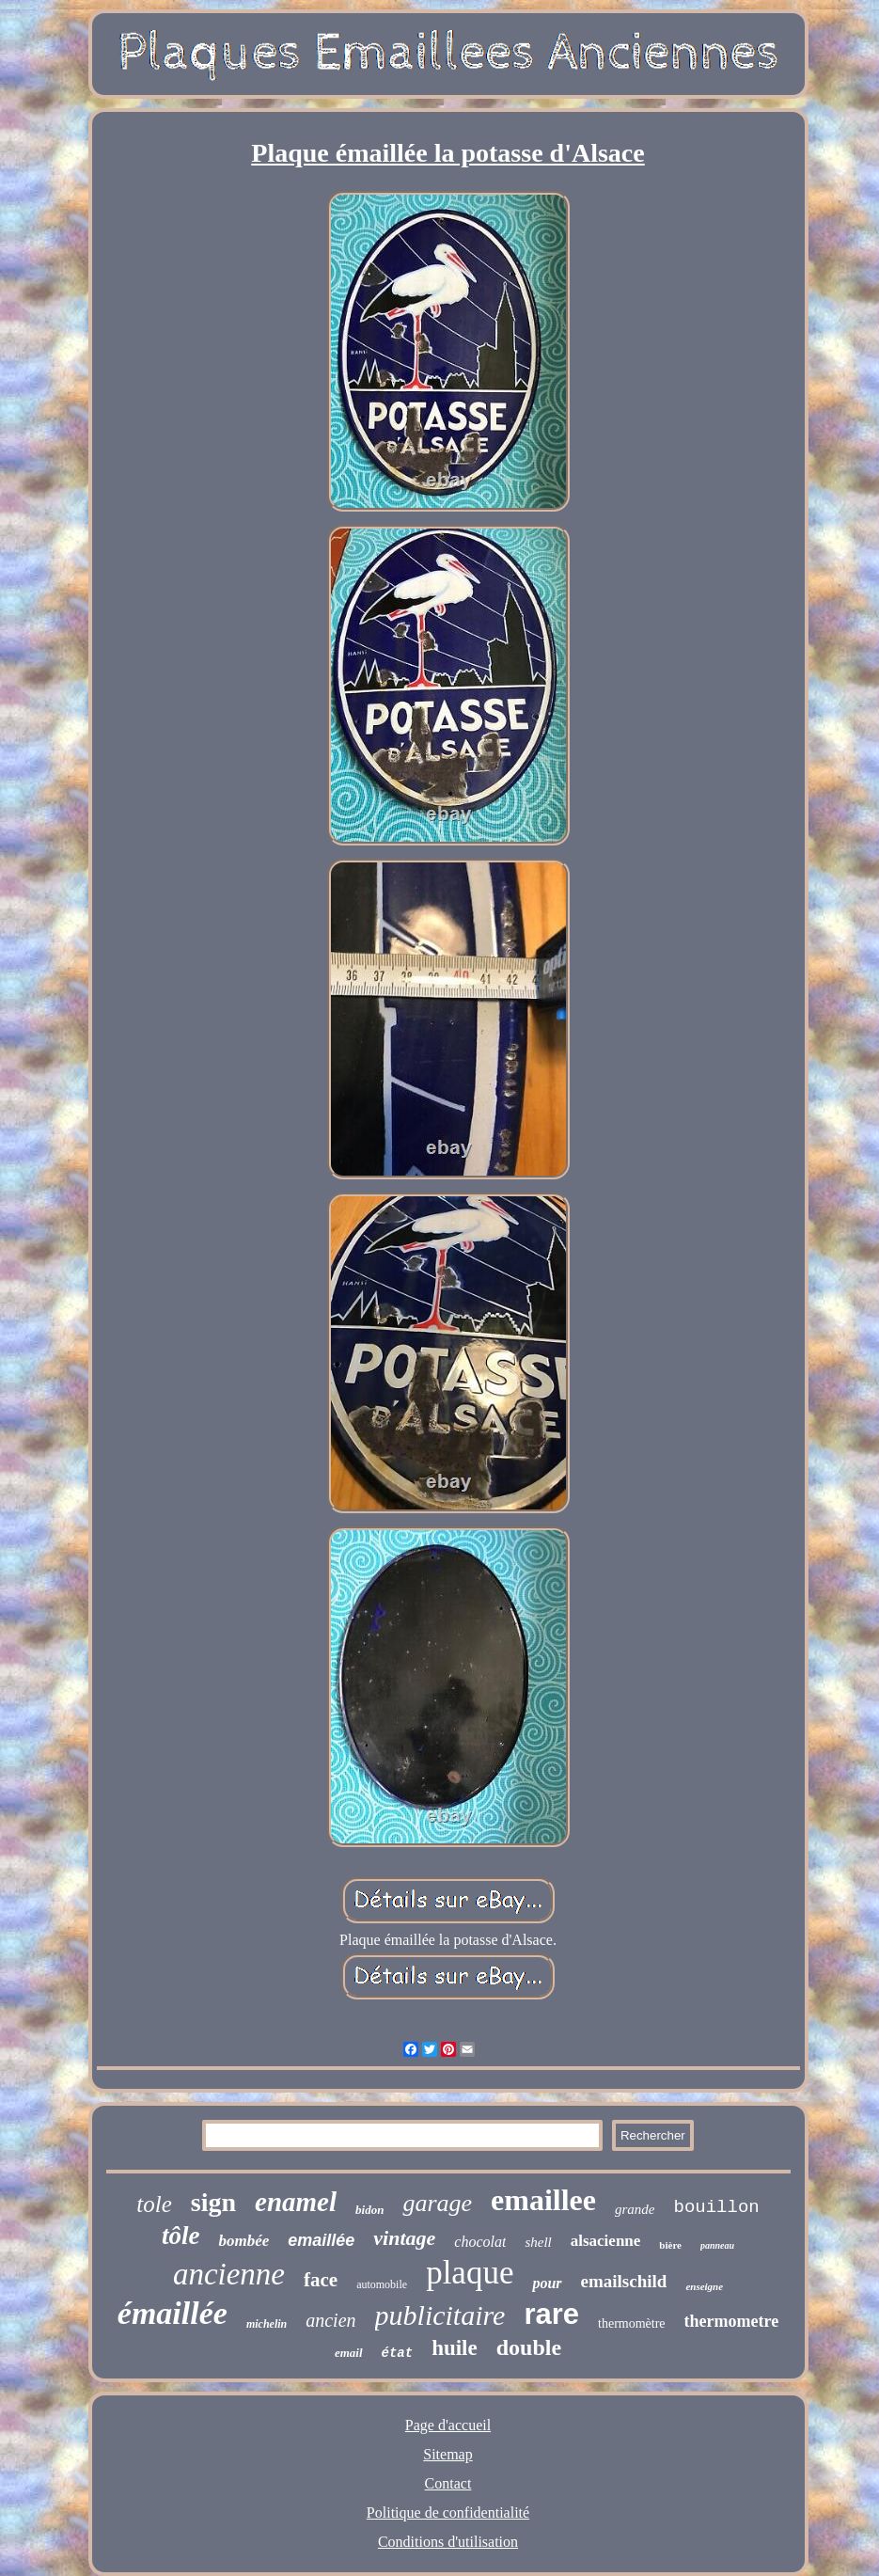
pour (546, 2283)
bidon (369, 2210)
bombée (243, 2241)
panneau (717, 2245)
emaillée (321, 2240)
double (528, 2347)
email (349, 2353)
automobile (381, 2284)
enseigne (704, 2286)
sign (213, 2202)
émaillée (173, 2313)
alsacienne (606, 2241)
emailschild (624, 2281)
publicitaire (440, 2315)
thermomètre (632, 2323)
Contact (448, 2483)
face (320, 2279)
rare (551, 2314)
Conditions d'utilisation (448, 2542)
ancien (330, 2320)
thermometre (731, 2321)
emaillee (543, 2200)
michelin (266, 2324)
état (398, 2353)
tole (154, 2204)
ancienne (229, 2274)
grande (635, 2209)
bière (670, 2245)
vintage (404, 2238)
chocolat (480, 2242)
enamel (296, 2202)
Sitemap (447, 2454)
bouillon (716, 2207)
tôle (181, 2235)
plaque (469, 2272)
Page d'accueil (448, 2425)
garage (437, 2203)
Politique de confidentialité (448, 2513)
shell (538, 2242)
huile (455, 2348)
